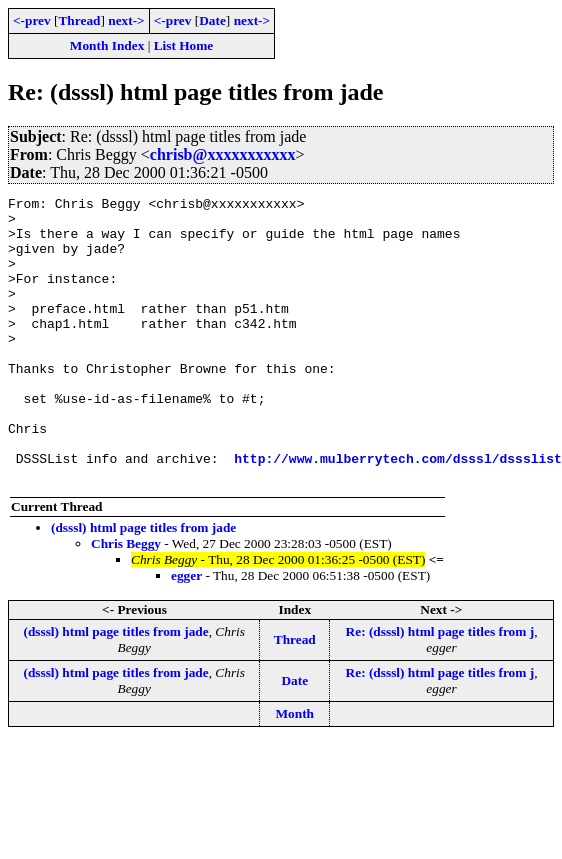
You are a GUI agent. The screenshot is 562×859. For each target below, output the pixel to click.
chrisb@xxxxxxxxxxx (223, 154)
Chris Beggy (126, 600)
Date (212, 20)
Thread (79, 20)
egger (186, 632)
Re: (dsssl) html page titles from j (440, 688)
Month (295, 770)
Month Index (107, 45)
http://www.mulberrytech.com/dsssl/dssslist (398, 512)
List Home (184, 45)
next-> (126, 20)
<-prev (32, 20)
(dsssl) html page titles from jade (143, 584)
